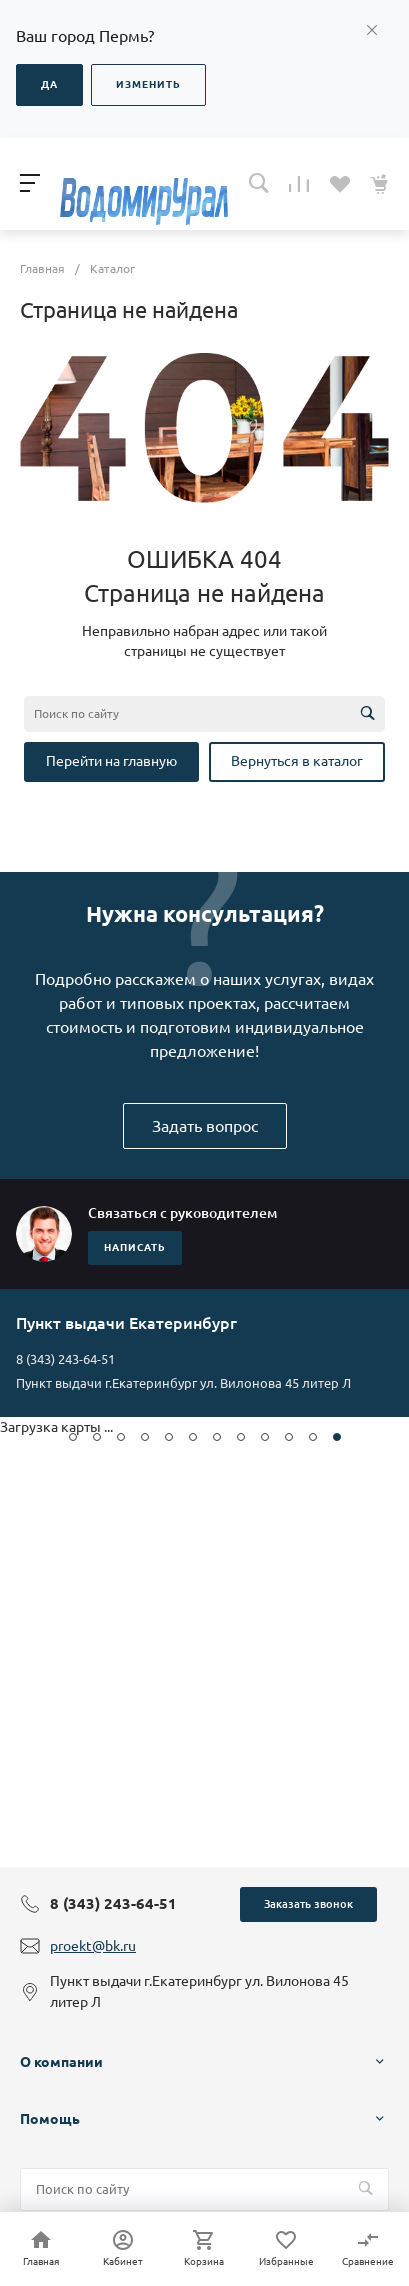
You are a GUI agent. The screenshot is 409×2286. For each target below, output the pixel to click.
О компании (61, 2062)
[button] (73, 1437)
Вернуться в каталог (297, 761)
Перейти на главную (111, 761)
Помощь (50, 2119)
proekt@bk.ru (93, 1946)
